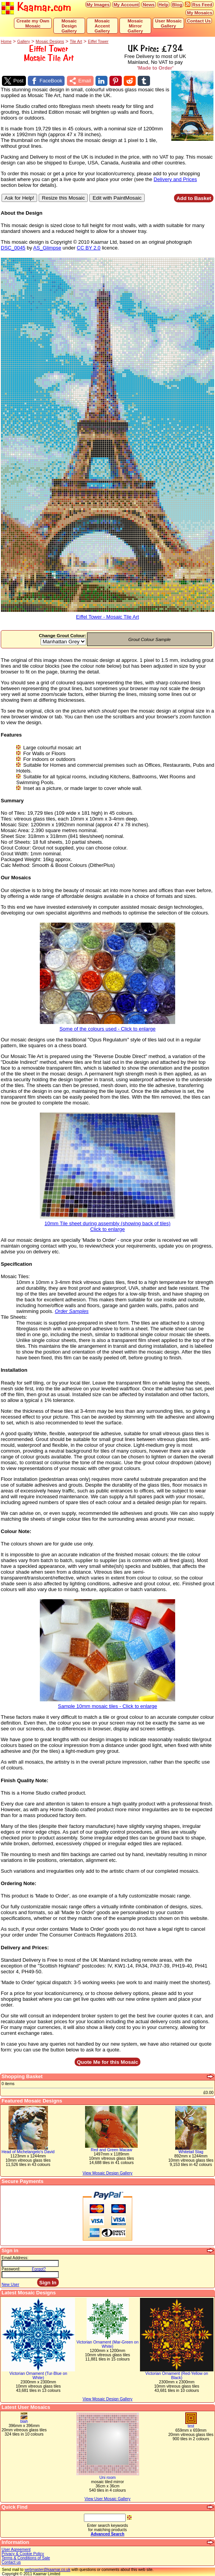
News (149, 4)
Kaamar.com (36, 7)
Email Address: (15, 2258)
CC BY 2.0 (89, 248)
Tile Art (76, 41)
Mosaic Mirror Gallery (135, 25)
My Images (98, 4)
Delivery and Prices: (25, 1947)
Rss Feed (202, 4)
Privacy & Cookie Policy (23, 2554)
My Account (126, 4)
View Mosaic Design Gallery (107, 2399)
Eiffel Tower (98, 41)
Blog (177, 4)
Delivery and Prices (175, 179)
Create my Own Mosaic (32, 23)
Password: (11, 2269)
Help (163, 4)
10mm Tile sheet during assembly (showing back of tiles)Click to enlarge (107, 1224)
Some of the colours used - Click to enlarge (107, 1026)
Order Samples (72, 1311)
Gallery (23, 41)
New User (10, 2284)
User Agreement (16, 2549)
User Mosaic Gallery (168, 23)
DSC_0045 (13, 248)
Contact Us (199, 20)
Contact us (11, 2562)
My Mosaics (199, 12)
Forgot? (39, 2269)
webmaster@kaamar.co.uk (47, 2569)
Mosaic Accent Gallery (102, 25)
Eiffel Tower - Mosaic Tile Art (107, 614)
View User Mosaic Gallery (108, 2499)
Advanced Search (107, 2534)
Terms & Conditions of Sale (26, 2558)
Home (6, 41)
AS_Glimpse (47, 248)
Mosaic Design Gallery (69, 25)
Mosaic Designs (50, 41)
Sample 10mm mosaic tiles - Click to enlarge (107, 1704)
